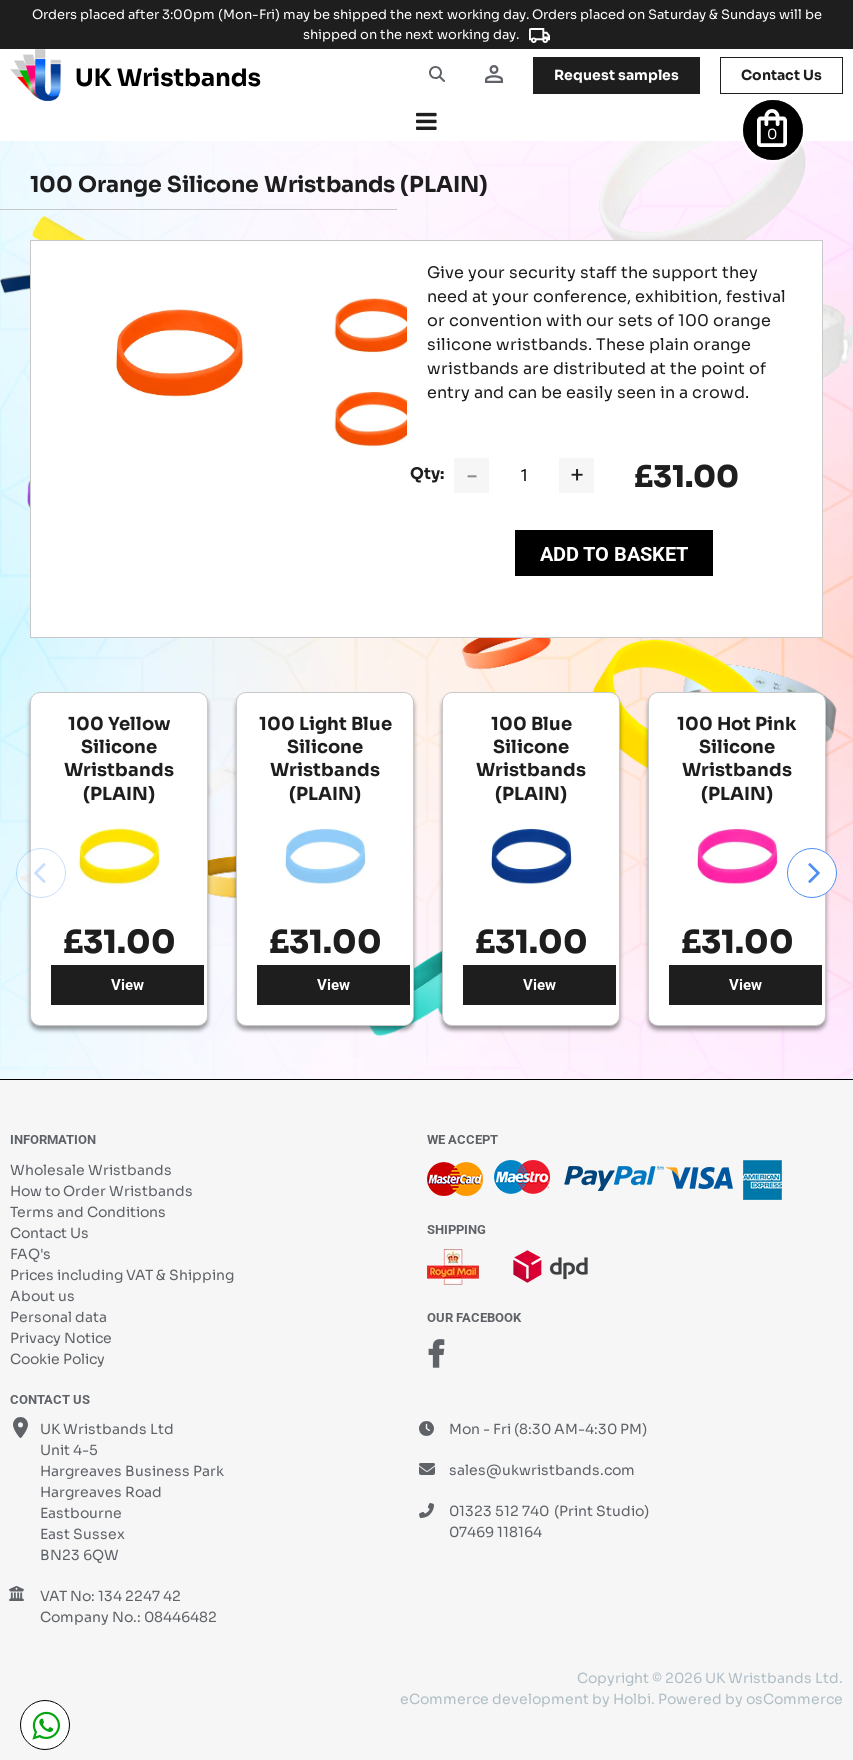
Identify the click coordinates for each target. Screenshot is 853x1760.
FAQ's (30, 1254)
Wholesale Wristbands (91, 1170)
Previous (41, 873)
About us (42, 1296)
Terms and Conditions (88, 1212)
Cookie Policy (57, 1359)
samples (616, 75)
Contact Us (49, 1233)
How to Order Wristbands (101, 1191)
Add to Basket (614, 554)
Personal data (58, 1317)
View (127, 985)
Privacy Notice (61, 1338)
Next (812, 873)
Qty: (427, 473)
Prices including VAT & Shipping (122, 1275)
